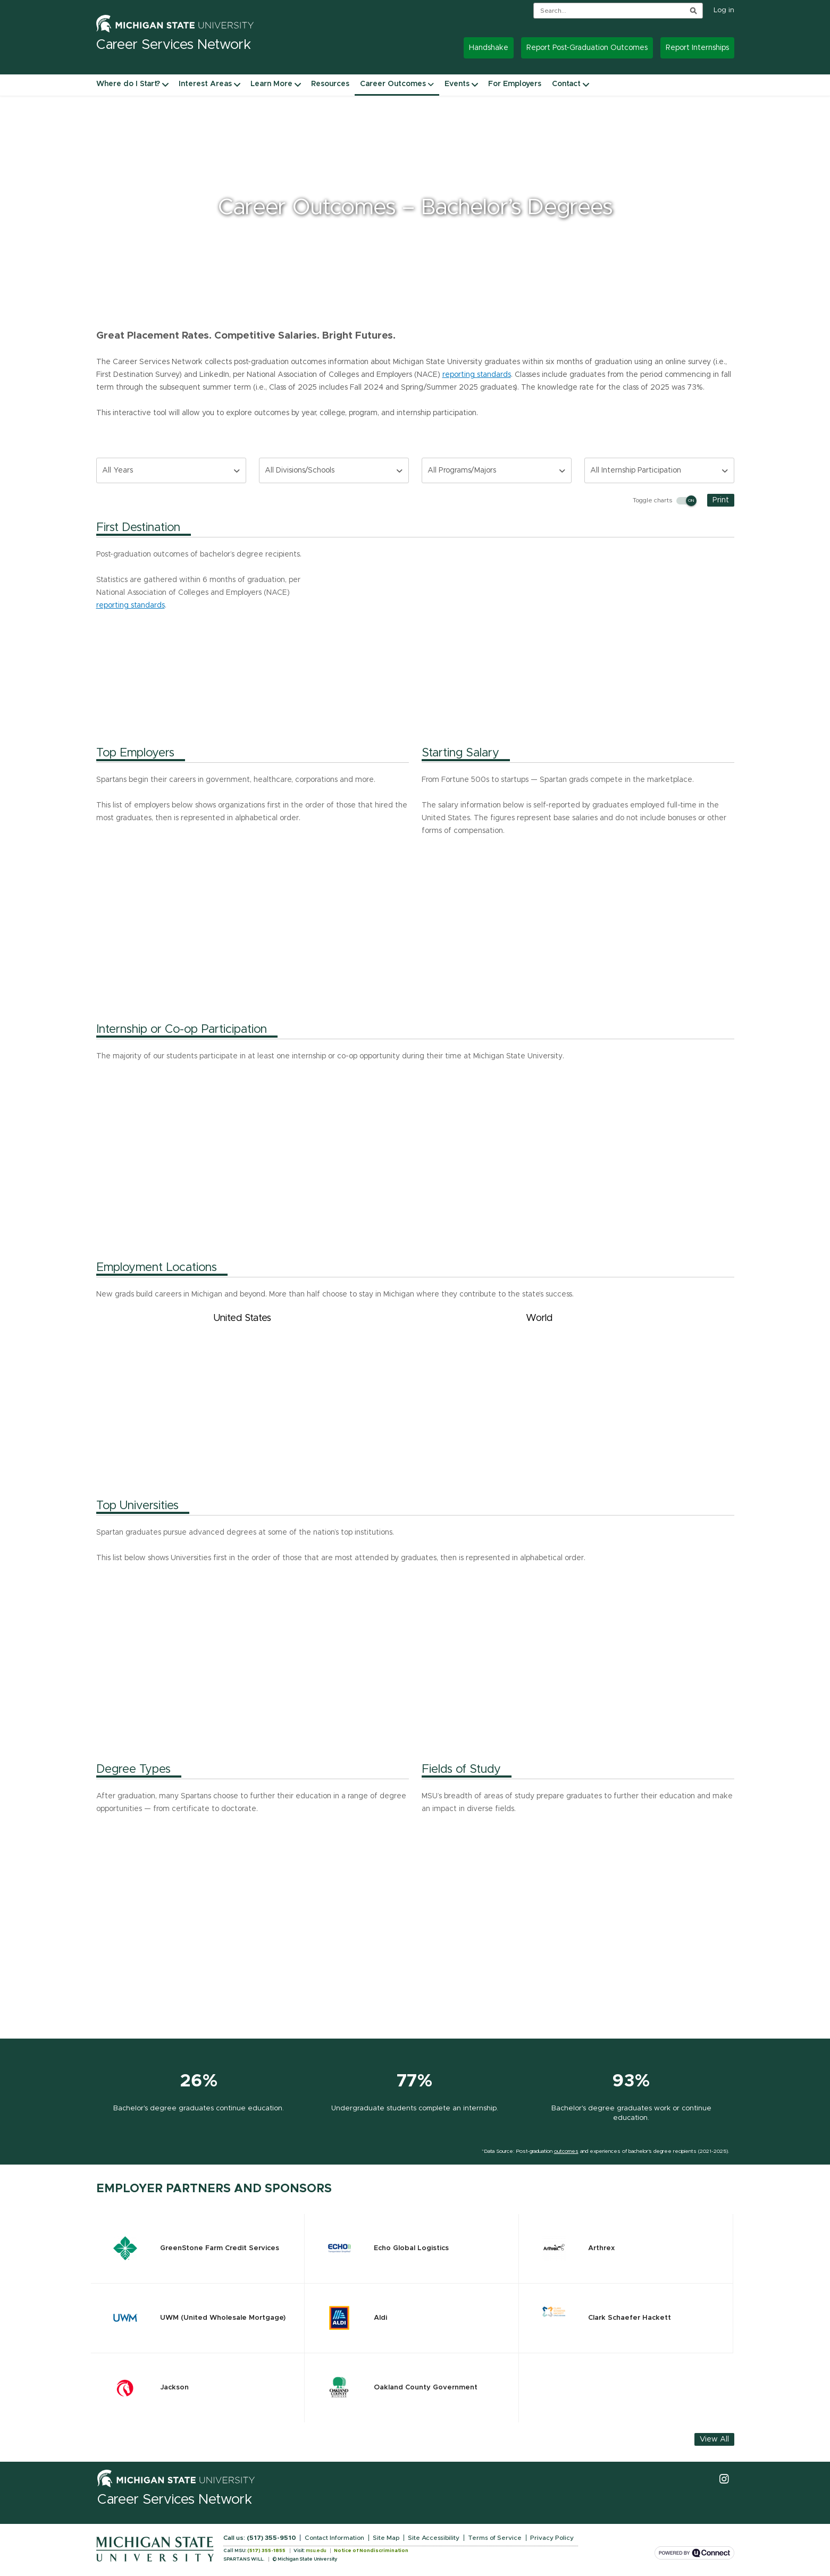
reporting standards (476, 374)
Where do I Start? (128, 84)
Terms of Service (495, 2538)
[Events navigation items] (475, 84)
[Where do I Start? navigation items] (165, 84)
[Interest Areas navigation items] (237, 84)
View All (714, 2439)
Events (457, 84)
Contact (566, 84)
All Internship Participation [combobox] (635, 470)
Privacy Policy (552, 2538)
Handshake (488, 48)
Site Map (386, 2538)
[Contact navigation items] (586, 84)
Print (720, 500)
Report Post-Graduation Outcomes (587, 48)
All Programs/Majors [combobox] (461, 470)
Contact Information (334, 2538)
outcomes (566, 2151)
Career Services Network (174, 2499)
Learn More (271, 84)
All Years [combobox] (117, 470)
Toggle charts (664, 500)
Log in (724, 10)
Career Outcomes (397, 84)
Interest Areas (205, 84)
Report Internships (697, 48)
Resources (330, 84)
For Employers (514, 84)
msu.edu (316, 2550)
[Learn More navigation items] (297, 84)
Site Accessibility (433, 2538)
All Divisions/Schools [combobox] (299, 470)
